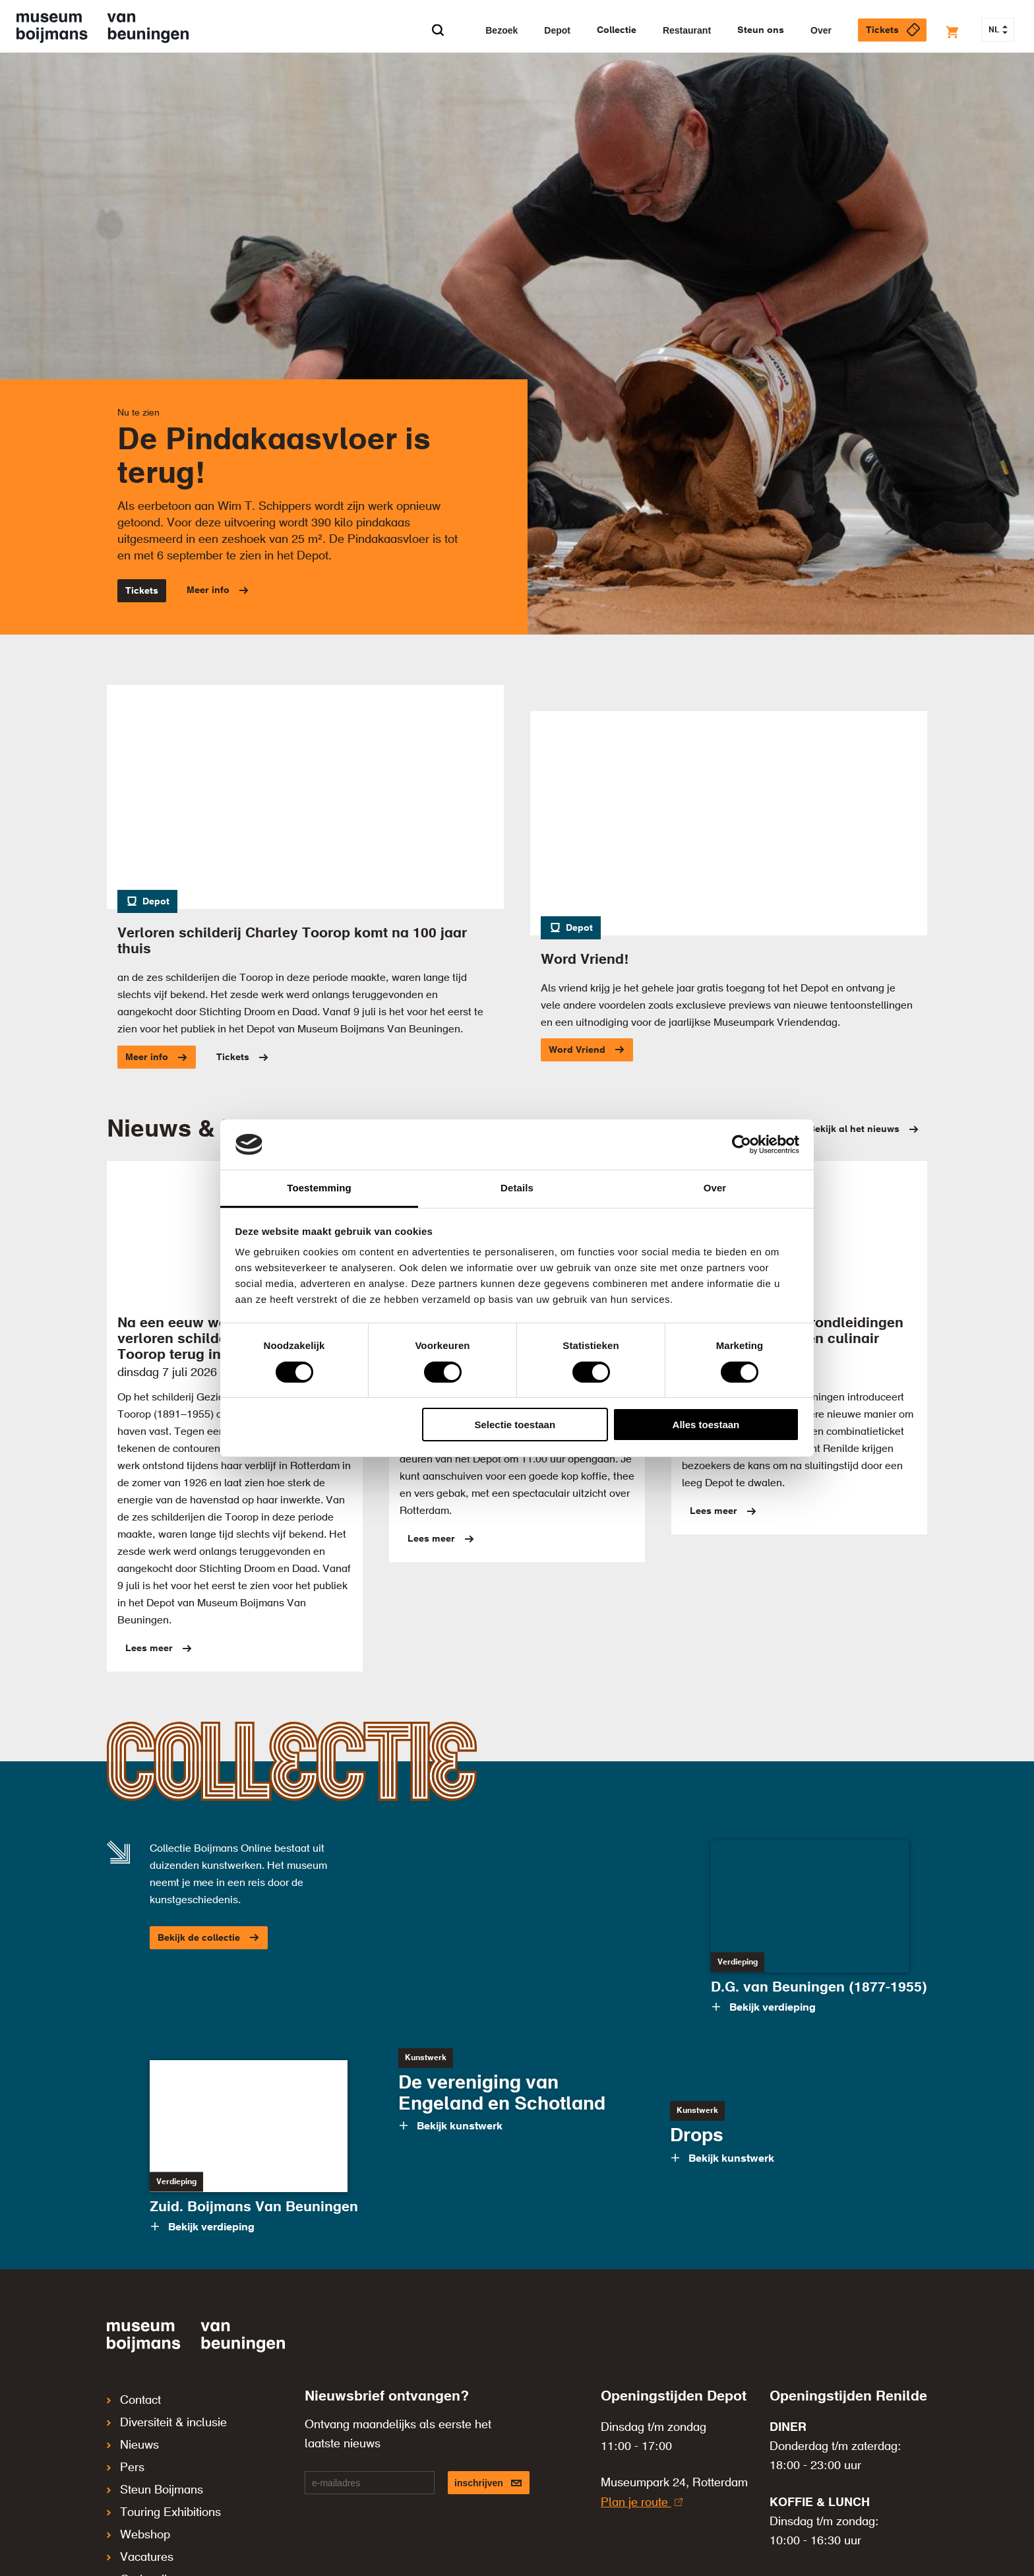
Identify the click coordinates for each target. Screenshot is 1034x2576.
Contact (134, 2398)
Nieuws (133, 2435)
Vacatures (140, 2528)
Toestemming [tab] (319, 1187)
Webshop (138, 2509)
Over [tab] (715, 1187)
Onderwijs (140, 2546)
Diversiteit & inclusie (167, 2417)
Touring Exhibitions (164, 2491)
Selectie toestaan (515, 1424)
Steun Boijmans (155, 2472)
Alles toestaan (706, 1424)
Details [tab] (517, 1187)
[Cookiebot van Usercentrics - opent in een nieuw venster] (741, 1144)
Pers (125, 2454)
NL (998, 30)
